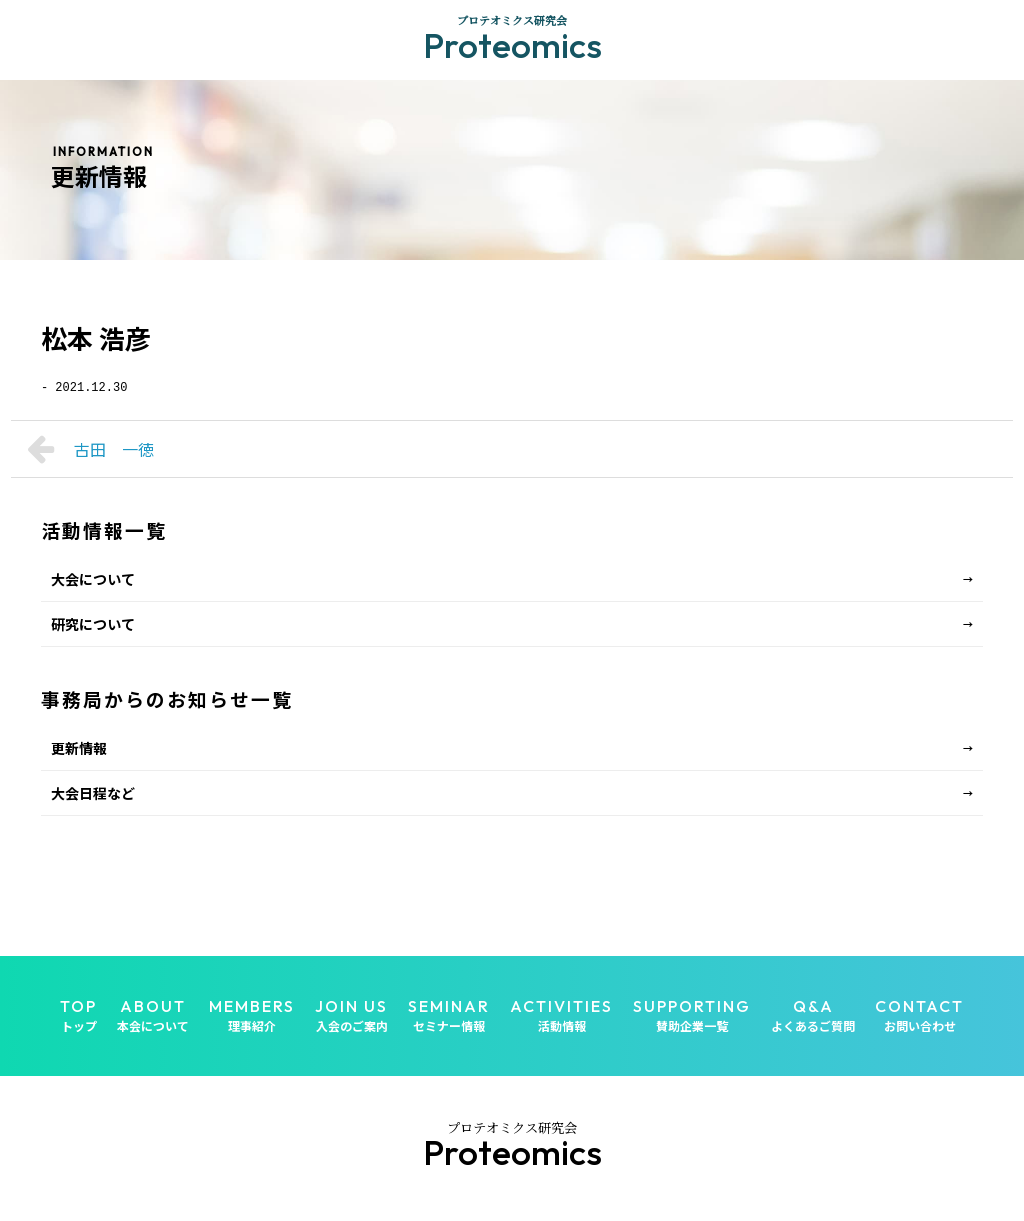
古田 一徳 (90, 449)
